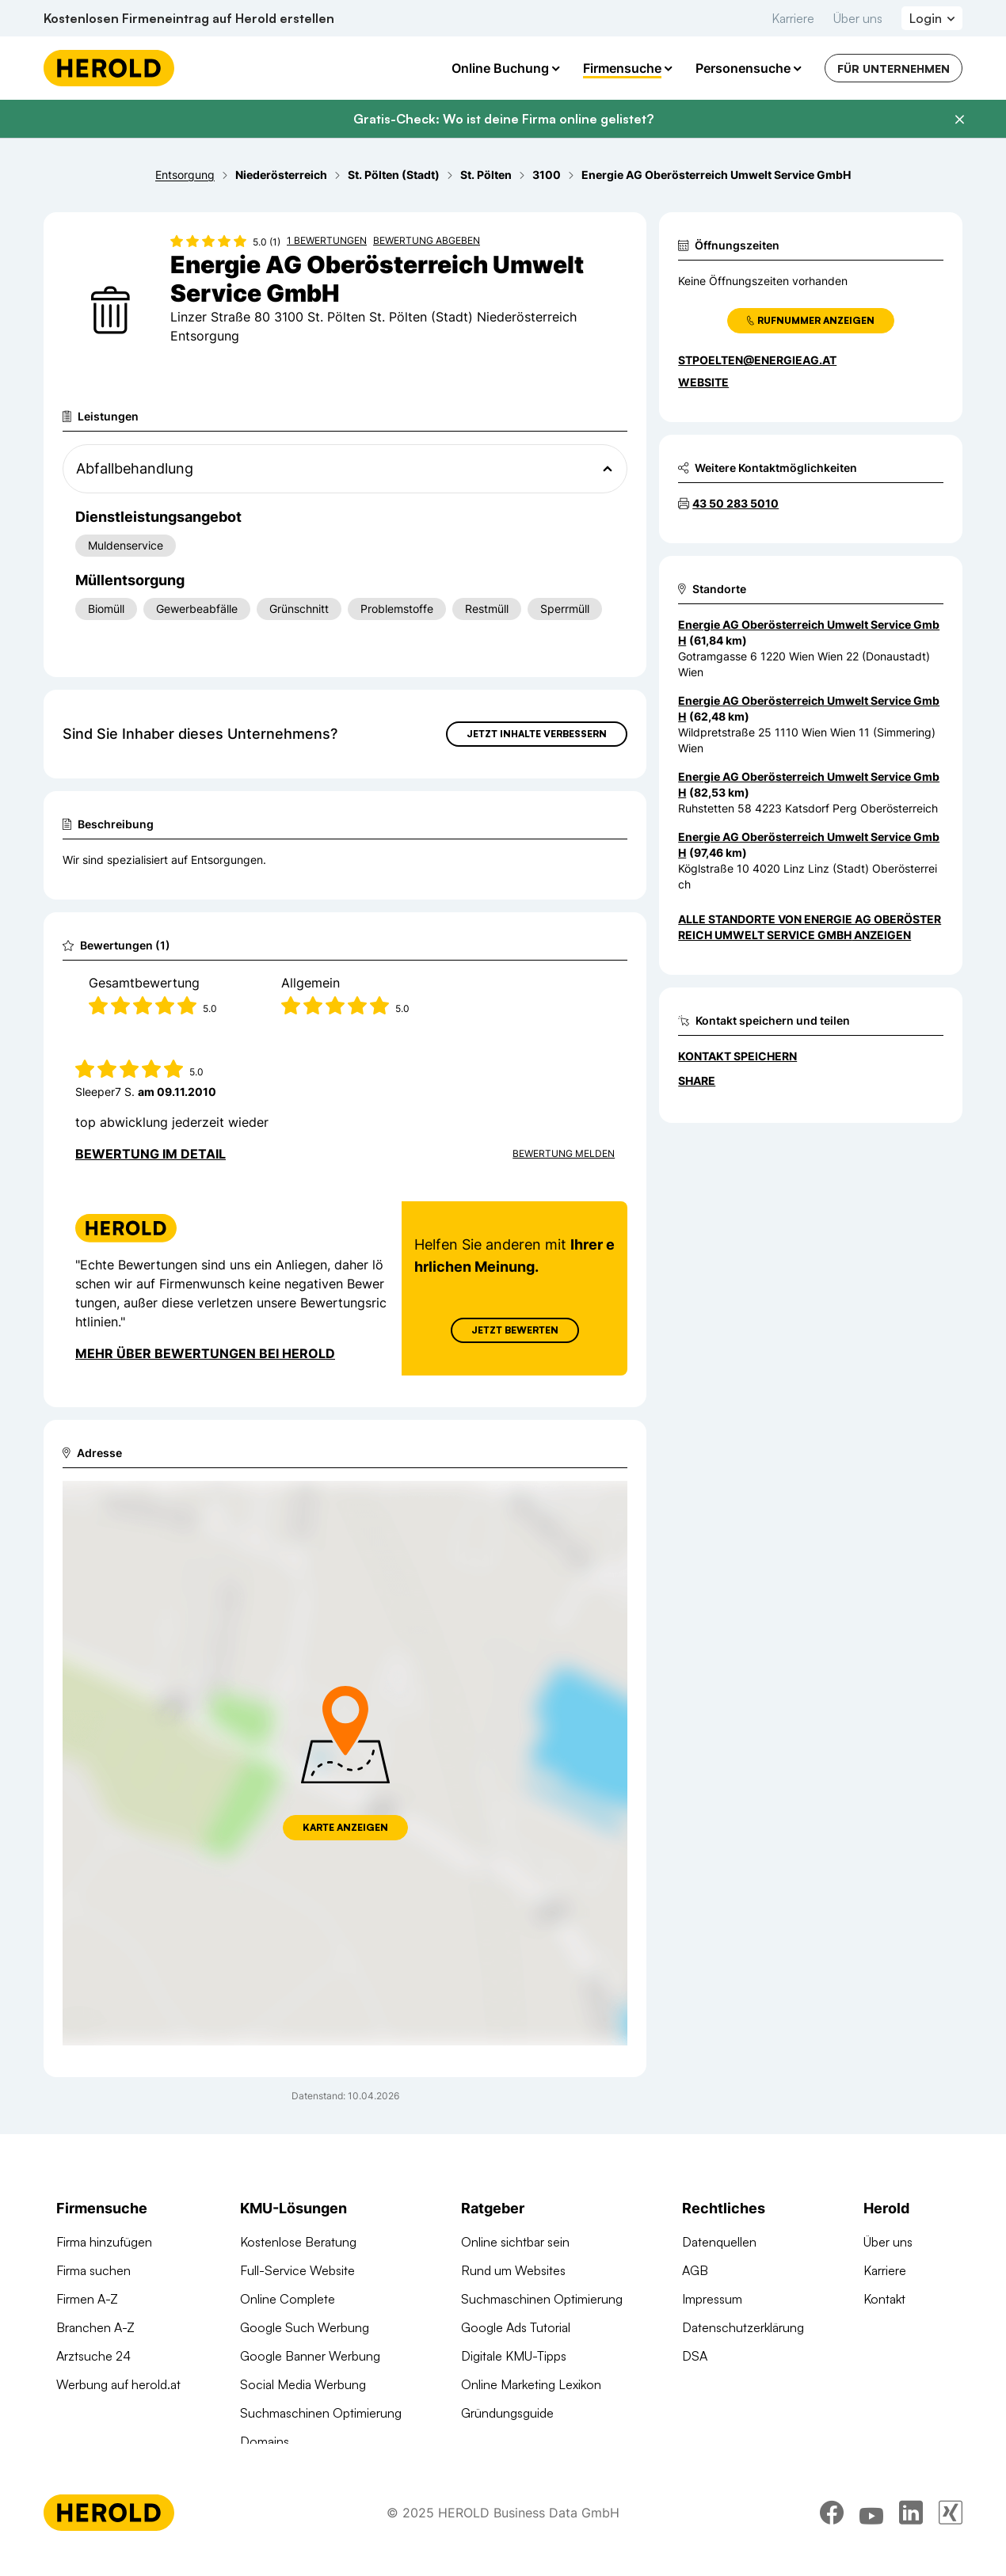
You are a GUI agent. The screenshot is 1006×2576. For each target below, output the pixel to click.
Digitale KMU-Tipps (513, 2356)
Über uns (857, 18)
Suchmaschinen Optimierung (321, 2413)
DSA (694, 2356)
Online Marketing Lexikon (531, 2384)
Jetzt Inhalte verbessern (537, 734)
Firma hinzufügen (104, 2242)
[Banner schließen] (959, 119)
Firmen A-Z (87, 2299)
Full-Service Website (297, 2270)
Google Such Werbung (304, 2327)
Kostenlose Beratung (298, 2242)
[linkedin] (911, 2532)
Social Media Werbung (303, 2384)
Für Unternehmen (893, 68)
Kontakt (884, 2299)
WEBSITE (703, 382)
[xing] (950, 2532)
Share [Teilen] (696, 1080)
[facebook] (832, 2532)
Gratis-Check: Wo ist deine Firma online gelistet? (503, 119)
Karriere (793, 18)
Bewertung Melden (564, 1153)
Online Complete (287, 2299)
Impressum (712, 2299)
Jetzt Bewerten (514, 1330)
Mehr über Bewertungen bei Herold (205, 1353)
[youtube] (871, 2532)
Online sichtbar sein (515, 2242)
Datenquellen (719, 2242)
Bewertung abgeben (426, 240)
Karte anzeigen (345, 1827)
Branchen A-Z (95, 2327)
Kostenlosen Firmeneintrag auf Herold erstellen (189, 18)
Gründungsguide (507, 2413)
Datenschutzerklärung (743, 2327)
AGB (695, 2270)
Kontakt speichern (737, 1056)
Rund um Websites (513, 2270)
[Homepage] (109, 68)
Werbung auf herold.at (118, 2384)
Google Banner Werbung (310, 2356)
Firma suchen (93, 2270)
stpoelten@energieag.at (757, 360)
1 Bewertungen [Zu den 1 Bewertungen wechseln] (327, 240)
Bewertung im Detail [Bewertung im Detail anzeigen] (150, 1154)
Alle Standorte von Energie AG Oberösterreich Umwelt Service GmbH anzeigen (809, 927)
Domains (264, 2441)
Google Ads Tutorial (515, 2327)
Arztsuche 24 (93, 2356)
